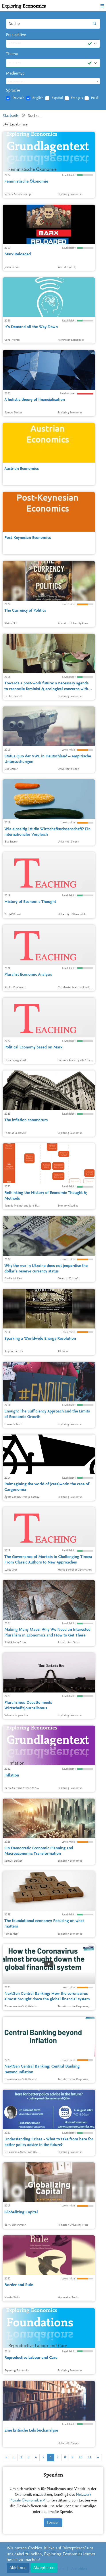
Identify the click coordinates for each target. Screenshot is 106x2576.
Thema (12, 54)
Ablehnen (18, 2568)
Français (77, 98)
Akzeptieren (43, 2568)
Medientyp (15, 73)
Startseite (11, 116)
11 (89, 2457)
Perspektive (16, 35)
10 (80, 2457)
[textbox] (53, 81)
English (37, 98)
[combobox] (53, 81)
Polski (95, 98)
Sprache (13, 90)
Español (57, 98)
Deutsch (18, 98)
